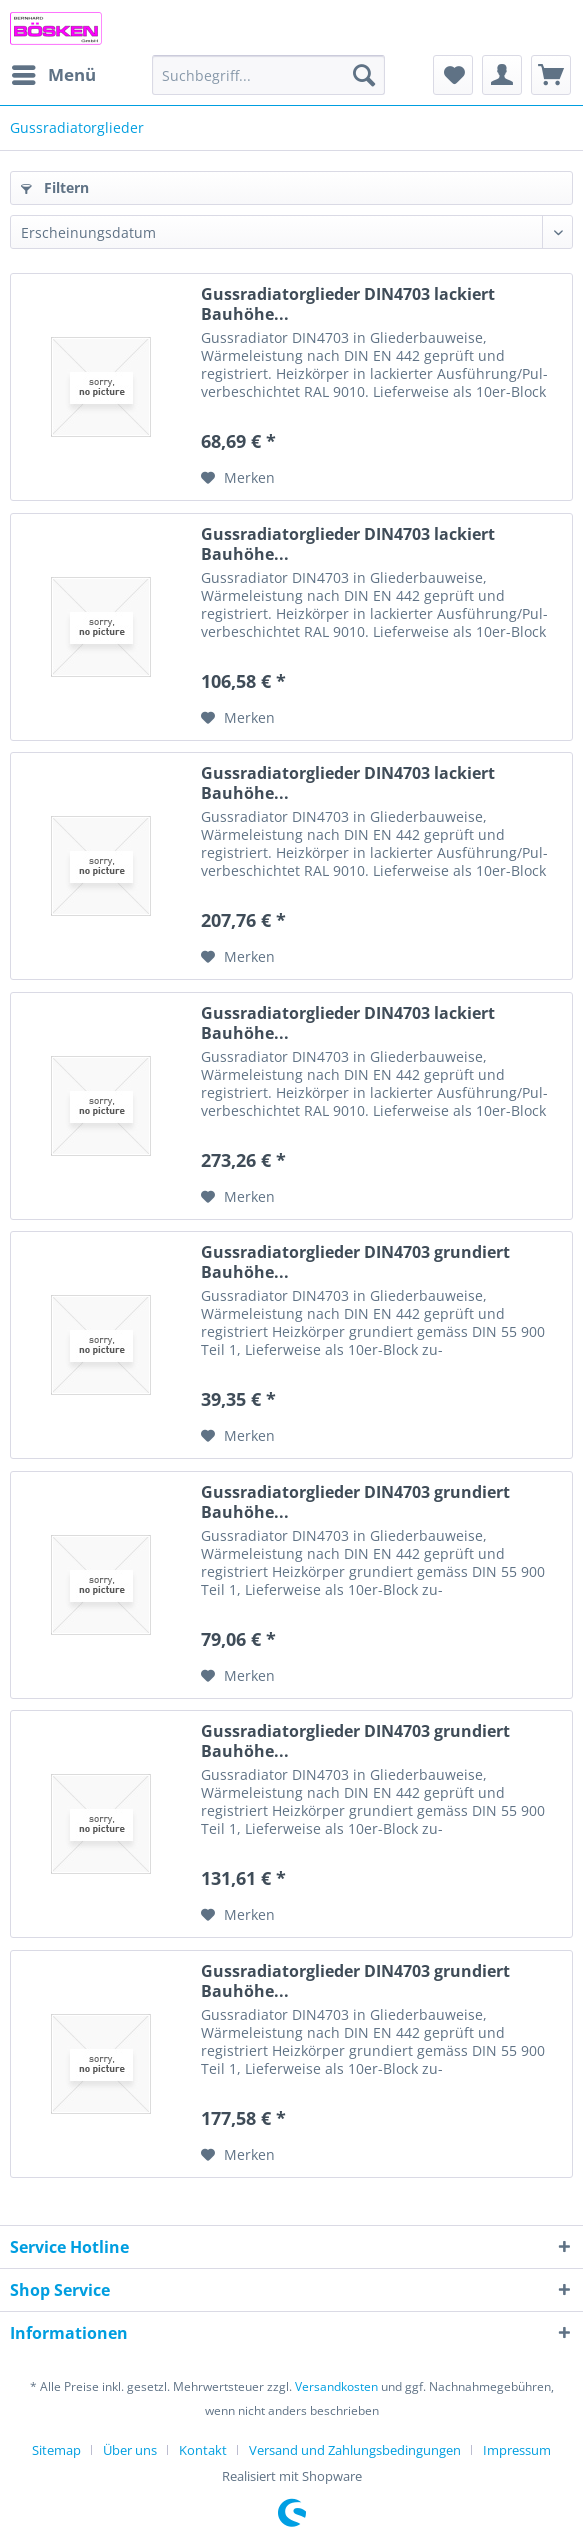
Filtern (55, 187)
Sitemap (56, 2450)
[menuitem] (53, 75)
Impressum (517, 2450)
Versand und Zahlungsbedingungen (355, 2450)
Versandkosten (336, 2386)
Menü (54, 72)
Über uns (130, 2450)
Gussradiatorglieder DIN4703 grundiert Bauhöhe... (355, 1262)
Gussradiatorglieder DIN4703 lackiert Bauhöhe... (348, 304)
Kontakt (203, 2450)
